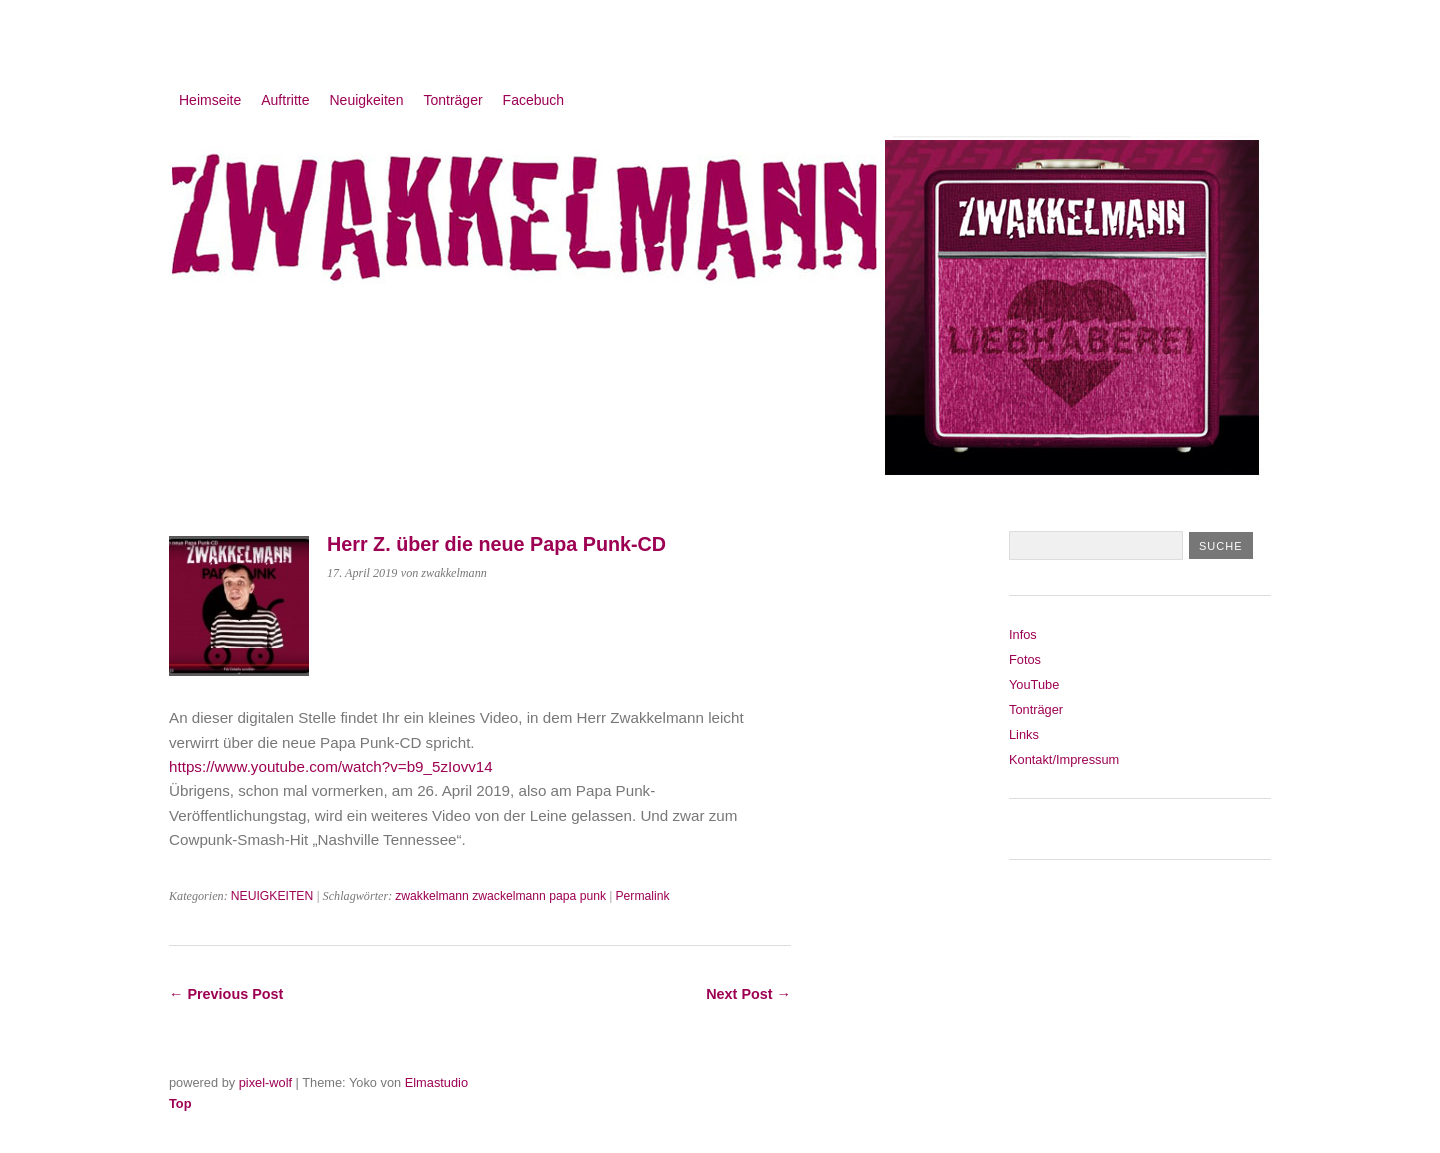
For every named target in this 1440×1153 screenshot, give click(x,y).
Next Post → (748, 994)
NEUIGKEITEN (272, 896)
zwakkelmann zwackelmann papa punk (500, 896)
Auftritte (285, 100)
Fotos (1025, 659)
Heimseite (210, 100)
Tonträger (452, 100)
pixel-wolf (265, 1082)
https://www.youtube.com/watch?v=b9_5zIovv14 (331, 766)
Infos (1023, 634)
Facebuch (533, 100)
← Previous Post (226, 994)
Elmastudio (436, 1082)
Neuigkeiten (367, 100)
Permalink (642, 896)
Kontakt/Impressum (1064, 759)
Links (1024, 734)
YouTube (1034, 684)
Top (180, 1103)
